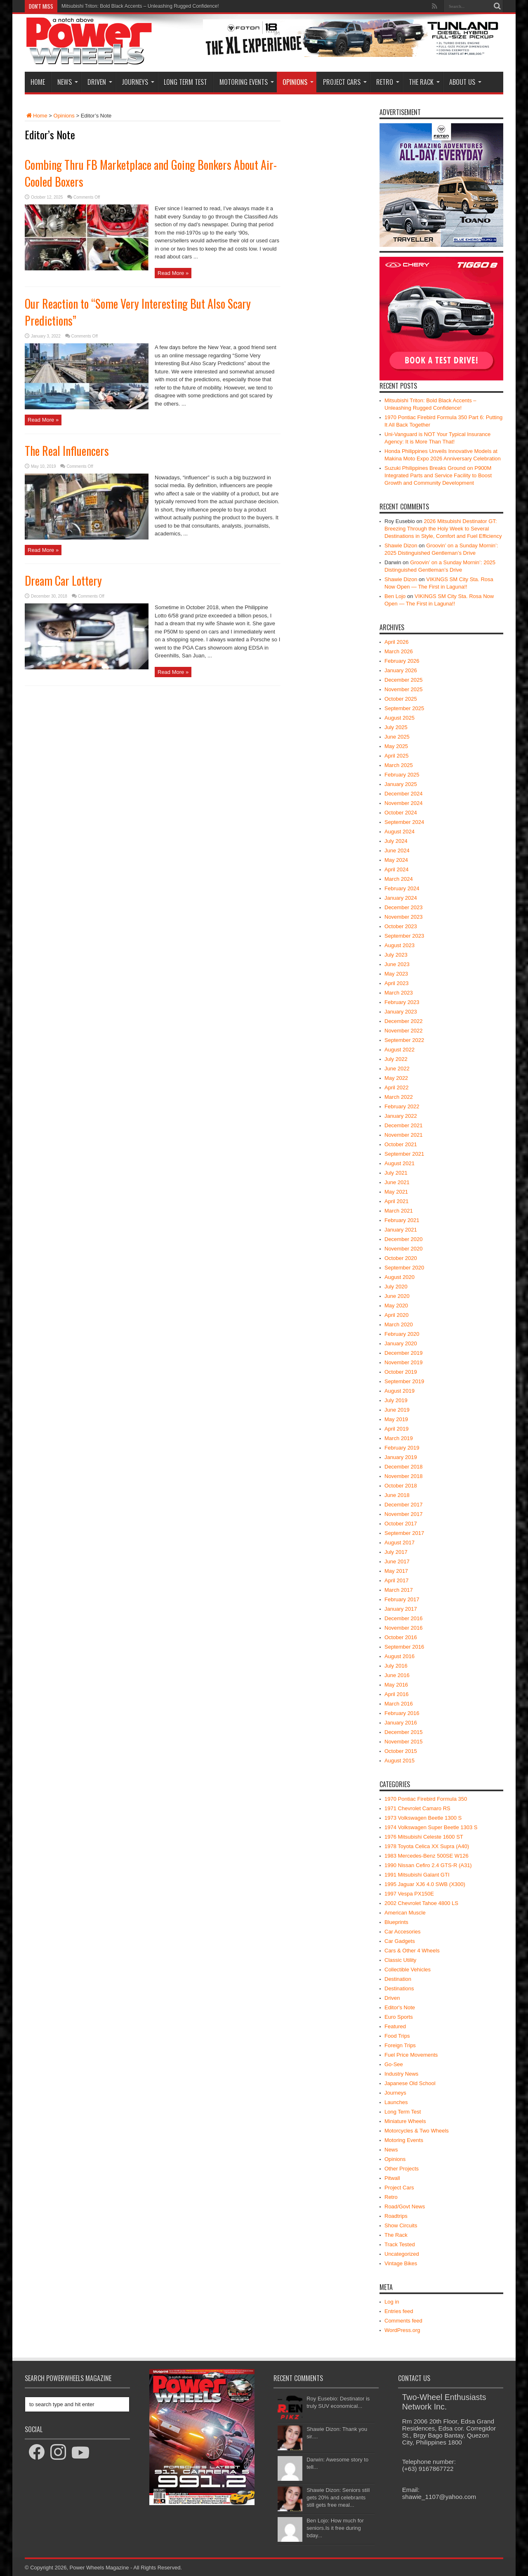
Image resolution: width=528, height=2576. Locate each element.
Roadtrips (396, 2216)
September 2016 (404, 1647)
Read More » (173, 273)
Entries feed (398, 2311)
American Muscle (405, 1913)
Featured (395, 2026)
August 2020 (399, 1277)
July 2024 (396, 841)
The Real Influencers (67, 450)
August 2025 (399, 718)
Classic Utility (400, 1960)
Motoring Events (246, 82)
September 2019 (404, 1381)
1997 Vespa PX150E (409, 1894)
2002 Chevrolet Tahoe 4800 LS (421, 1903)
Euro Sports (398, 2017)
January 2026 (400, 670)
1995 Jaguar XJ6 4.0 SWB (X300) (424, 1884)
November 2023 (403, 917)
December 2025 (403, 680)
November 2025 (403, 689)
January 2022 (400, 1116)
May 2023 (396, 974)
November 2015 (403, 1741)
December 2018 (403, 1467)
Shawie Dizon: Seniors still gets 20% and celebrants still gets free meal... (338, 2497)
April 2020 (396, 1315)
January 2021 (400, 1230)
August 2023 (399, 945)
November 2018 (403, 1476)
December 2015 (403, 1732)
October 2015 (400, 1751)
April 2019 (396, 1429)
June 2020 (397, 1296)
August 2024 (399, 831)
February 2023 (402, 1002)
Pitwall (392, 2178)
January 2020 (400, 1343)
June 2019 (397, 1410)
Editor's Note (399, 2007)
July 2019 (396, 1400)
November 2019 (403, 1362)
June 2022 (397, 1068)
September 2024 (404, 822)
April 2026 (396, 642)
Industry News (401, 2074)
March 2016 (398, 1704)
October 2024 (400, 812)
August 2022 (399, 1049)
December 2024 (403, 794)
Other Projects (401, 2168)
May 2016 (396, 1685)
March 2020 (398, 1324)
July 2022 (396, 1059)
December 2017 (403, 1504)
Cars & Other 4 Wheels (412, 1950)
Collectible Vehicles (407, 1969)
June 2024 (397, 850)
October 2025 (400, 699)
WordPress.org (402, 2330)
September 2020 (404, 1268)
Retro (387, 82)
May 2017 (396, 1571)
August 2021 (399, 1163)
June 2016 (397, 1675)
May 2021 (396, 1192)
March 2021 (398, 1211)
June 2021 (397, 1182)
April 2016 (396, 1694)
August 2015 (399, 1760)
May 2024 (396, 860)
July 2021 (396, 1173)
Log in (391, 2302)
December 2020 (403, 1239)
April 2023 (396, 983)
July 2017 (396, 1552)
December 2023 (403, 907)
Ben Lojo (394, 596)
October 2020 (400, 1258)
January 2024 (400, 898)
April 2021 (396, 1201)
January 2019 (400, 1457)
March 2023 (398, 993)
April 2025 (396, 756)
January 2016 (400, 1723)
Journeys (138, 82)
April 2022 (396, 1087)
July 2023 (396, 955)
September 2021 (404, 1154)
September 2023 (404, 936)
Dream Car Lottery (63, 580)
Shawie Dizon (400, 545)
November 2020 (403, 1249)
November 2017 (403, 1514)
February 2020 (402, 1334)
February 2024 (402, 888)
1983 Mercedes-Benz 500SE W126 (426, 1856)
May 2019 (396, 1419)
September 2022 (404, 1040)
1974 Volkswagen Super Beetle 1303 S (431, 1827)
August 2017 (399, 1542)
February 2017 (402, 1599)
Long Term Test (185, 82)
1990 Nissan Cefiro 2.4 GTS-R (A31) (428, 1865)
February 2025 (402, 775)
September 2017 (404, 1533)
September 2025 (404, 708)
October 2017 (400, 1523)
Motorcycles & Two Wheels (416, 2131)
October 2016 (400, 1637)
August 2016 (399, 1656)
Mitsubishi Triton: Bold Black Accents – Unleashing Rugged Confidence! (140, 6)
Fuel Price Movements (411, 2055)
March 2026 (398, 651)
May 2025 (396, 746)
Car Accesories (402, 1931)
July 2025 (396, 727)
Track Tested (399, 2244)
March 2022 (398, 1097)
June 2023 (397, 964)
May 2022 (396, 1078)
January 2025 (400, 784)
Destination (397, 1979)
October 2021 (400, 1144)
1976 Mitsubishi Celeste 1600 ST (423, 1837)
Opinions (298, 82)
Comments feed (403, 2321)
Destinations (399, 1988)
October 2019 (400, 1372)
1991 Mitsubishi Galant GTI (417, 1875)
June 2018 (397, 1495)
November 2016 (403, 1628)
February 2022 (402, 1106)
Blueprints (396, 1922)
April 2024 (396, 869)
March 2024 (398, 879)
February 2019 (402, 1448)
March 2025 (398, 765)
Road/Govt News (404, 2206)
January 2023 (400, 1012)
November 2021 (403, 1135)
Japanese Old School (410, 2083)
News (67, 82)
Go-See (393, 2064)
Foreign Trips (400, 2045)
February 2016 (402, 1713)
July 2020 (396, 1286)
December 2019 (403, 1353)
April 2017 (396, 1580)
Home (38, 82)
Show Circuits (400, 2225)
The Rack (424, 82)
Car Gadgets (399, 1941)
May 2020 (396, 1305)
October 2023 (400, 926)
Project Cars (345, 82)
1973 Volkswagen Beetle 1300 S (423, 1818)
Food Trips (397, 2036)
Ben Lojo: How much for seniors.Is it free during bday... (335, 2527)
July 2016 (396, 1666)
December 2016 (403, 1618)
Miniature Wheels (405, 2121)
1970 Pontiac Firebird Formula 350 (425, 1799)
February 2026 (402, 661)
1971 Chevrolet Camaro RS (417, 1808)
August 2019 (399, 1391)
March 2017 (398, 1590)
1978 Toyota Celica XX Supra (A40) (426, 1846)
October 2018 (400, 1486)
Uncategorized (401, 2254)
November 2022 (403, 1031)
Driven (99, 82)
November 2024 (403, 803)
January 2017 (400, 1609)
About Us (465, 82)
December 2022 (403, 1021)
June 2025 (397, 737)
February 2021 (402, 1220)
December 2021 (403, 1125)
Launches (396, 2102)
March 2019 (398, 1438)
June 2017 (397, 1561)
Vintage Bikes (400, 2263)
